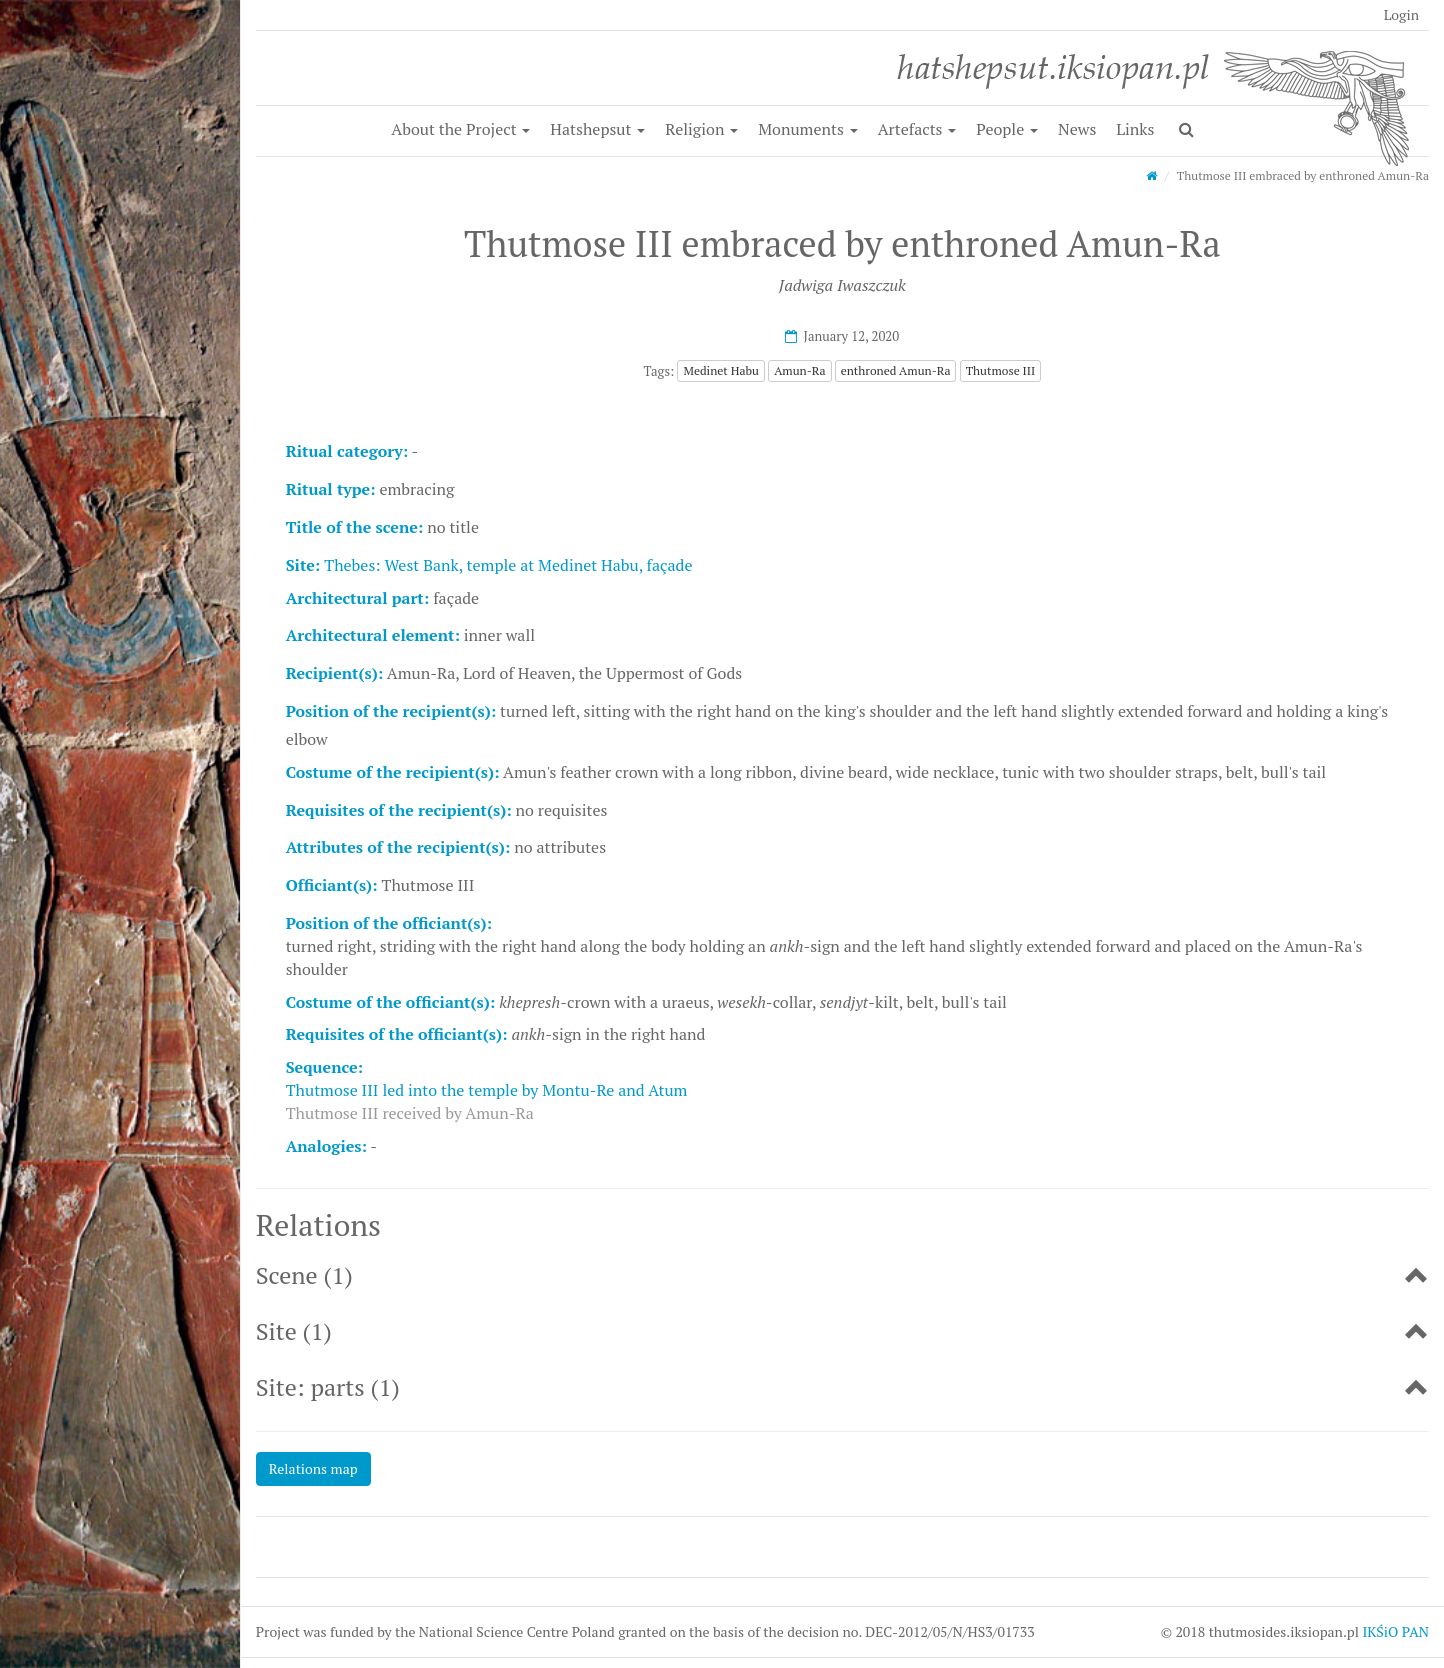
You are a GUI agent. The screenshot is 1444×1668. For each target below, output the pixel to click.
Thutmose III (1001, 370)
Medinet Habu (720, 370)
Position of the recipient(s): (391, 711)
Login (1401, 14)
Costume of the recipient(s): (393, 772)
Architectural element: (373, 635)
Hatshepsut (597, 129)
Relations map (313, 1468)
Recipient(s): (334, 673)
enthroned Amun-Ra (896, 370)
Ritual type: (331, 489)
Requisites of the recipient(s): (399, 810)
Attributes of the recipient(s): (398, 847)
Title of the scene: (355, 527)
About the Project (460, 129)
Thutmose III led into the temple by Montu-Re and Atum (487, 1090)
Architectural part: (358, 598)
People (1007, 129)
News (1077, 129)
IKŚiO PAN (1395, 1631)
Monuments (808, 129)
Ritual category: (347, 451)
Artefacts (917, 129)
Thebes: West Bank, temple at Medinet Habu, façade (508, 565)
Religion (701, 129)
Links (1135, 129)
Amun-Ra (799, 370)
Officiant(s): (332, 885)
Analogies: (326, 1146)
